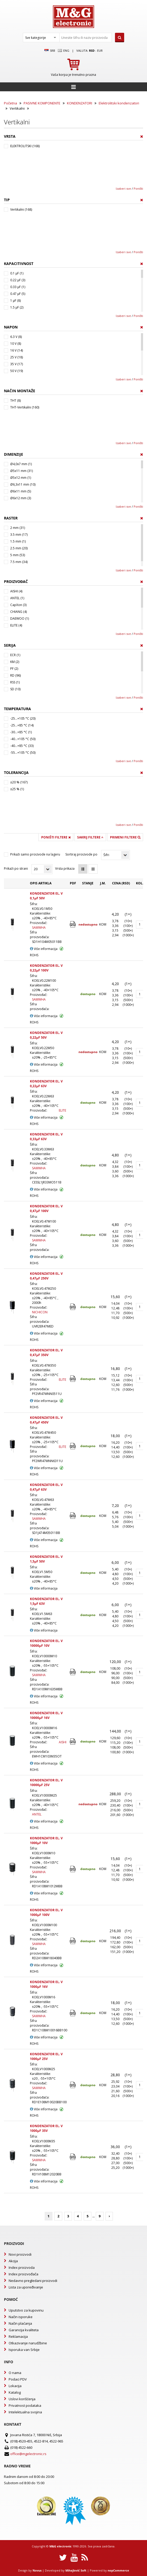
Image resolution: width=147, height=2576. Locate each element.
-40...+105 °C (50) (22, 739)
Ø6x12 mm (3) (20, 498)
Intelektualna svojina (25, 2412)
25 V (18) (16, 357)
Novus (37, 2570)
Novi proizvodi (20, 2254)
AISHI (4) (16, 591)
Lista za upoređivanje (26, 2287)
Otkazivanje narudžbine (28, 2343)
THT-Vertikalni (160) (24, 407)
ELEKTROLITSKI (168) (25, 146)
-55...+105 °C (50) (22, 752)
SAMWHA (39, 927)
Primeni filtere (125, 837)
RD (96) (15, 675)
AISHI (62, 1742)
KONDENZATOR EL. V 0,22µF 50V (46, 1035)
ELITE (62, 1110)
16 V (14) (16, 350)
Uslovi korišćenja (22, 2399)
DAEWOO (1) (19, 618)
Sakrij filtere (90, 837)
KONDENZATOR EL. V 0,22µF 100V (46, 968)
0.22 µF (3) (17, 280)
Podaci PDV (18, 2379)
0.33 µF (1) (17, 287)
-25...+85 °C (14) (22, 725)
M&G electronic (60, 2546)
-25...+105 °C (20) (22, 718)
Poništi (138, 188)
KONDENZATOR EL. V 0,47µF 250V (46, 1276)
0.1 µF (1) (16, 273)
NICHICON (40, 1312)
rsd (91, 50)
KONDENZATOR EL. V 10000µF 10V (46, 1643)
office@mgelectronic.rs (28, 2453)
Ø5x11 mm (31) (21, 471)
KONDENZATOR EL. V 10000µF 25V (46, 1782)
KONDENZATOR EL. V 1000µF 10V (46, 1840)
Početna (10, 103)
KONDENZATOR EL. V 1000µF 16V (46, 1984)
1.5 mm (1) (18, 541)
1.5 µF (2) (16, 307)
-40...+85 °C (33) (22, 745)
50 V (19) (16, 371)
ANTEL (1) (17, 598)
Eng (63, 51)
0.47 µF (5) (17, 293)
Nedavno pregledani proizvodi (33, 2280)
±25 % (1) (17, 789)
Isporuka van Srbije (24, 2349)
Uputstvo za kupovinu (26, 2310)
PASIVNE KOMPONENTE (42, 103)
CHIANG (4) (18, 611)
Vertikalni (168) (21, 209)
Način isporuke (21, 2316)
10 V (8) (15, 343)
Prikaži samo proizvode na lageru (35, 854)
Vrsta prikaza (65, 868)
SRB (49, 51)
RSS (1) (15, 682)
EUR (100, 50)
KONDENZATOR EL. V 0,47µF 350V (46, 1352)
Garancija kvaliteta (24, 2330)
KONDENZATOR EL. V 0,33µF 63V (46, 1136)
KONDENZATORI (79, 103)
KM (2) (14, 662)
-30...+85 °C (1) (21, 732)
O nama (15, 2372)
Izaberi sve (123, 188)
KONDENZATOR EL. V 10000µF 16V (46, 1715)
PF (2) (14, 668)
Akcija (13, 2261)
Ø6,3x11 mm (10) (22, 484)
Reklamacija (18, 2336)
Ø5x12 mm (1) (20, 477)
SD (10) (15, 689)
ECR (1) (15, 655)
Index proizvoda (22, 2267)
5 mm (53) (17, 555)
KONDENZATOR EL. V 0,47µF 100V (46, 1208)
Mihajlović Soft (75, 2570)
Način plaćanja (20, 2323)
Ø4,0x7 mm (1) (21, 464)
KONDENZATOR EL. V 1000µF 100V (46, 1912)
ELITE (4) (16, 625)
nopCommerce (118, 2570)
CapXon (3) (18, 605)
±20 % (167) (19, 782)
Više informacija (43, 949)
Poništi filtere (56, 837)
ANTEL (36, 1814)
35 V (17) (16, 364)
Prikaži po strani (16, 868)
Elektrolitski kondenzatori (119, 103)
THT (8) (15, 400)
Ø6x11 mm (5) (20, 491)
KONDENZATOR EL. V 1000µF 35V (46, 2128)
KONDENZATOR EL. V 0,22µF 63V (46, 1083)
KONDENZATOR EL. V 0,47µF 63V (46, 1487)
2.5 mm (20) (19, 548)
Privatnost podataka (25, 2405)
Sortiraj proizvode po (81, 854)
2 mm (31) (17, 527)
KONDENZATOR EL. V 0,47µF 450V (46, 1420)
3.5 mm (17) (19, 534)
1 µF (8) (15, 300)
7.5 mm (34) (19, 562)
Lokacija (15, 2385)
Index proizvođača (23, 2274)
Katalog (15, 2392)
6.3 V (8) (16, 336)
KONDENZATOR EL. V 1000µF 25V (46, 2056)
